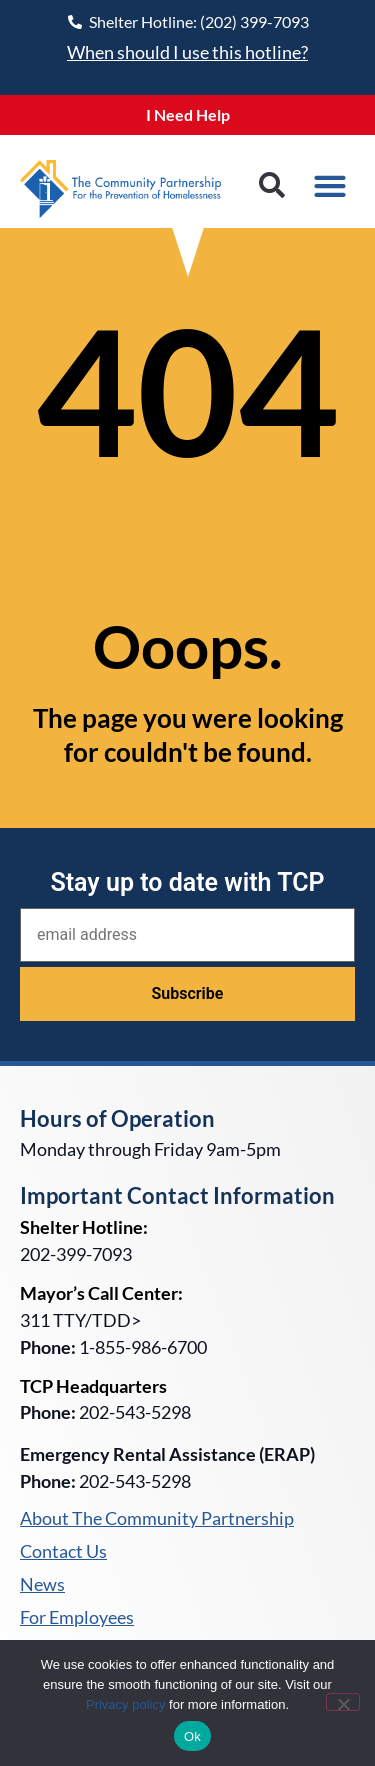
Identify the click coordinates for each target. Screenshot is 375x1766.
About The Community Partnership (157, 1519)
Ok (192, 1736)
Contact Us (63, 1552)
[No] (343, 1702)
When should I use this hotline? (187, 52)
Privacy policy (125, 1704)
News (42, 1585)
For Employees (77, 1618)
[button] (271, 185)
